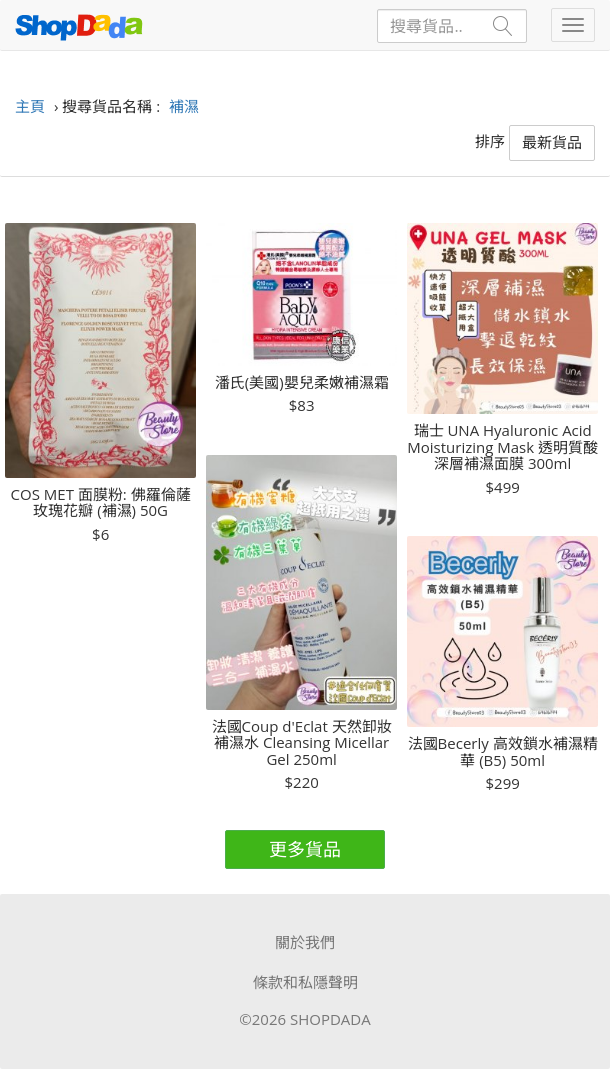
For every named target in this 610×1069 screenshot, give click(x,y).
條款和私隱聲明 (305, 982)
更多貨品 (305, 849)
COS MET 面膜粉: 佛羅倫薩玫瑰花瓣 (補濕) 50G (101, 502)
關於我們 (305, 942)
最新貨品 (552, 142)
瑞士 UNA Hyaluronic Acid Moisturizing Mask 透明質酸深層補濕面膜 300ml (502, 447)
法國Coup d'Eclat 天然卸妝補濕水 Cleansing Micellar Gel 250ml (302, 743)
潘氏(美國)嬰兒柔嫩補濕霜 (302, 382)
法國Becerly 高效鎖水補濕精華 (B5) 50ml (503, 751)
